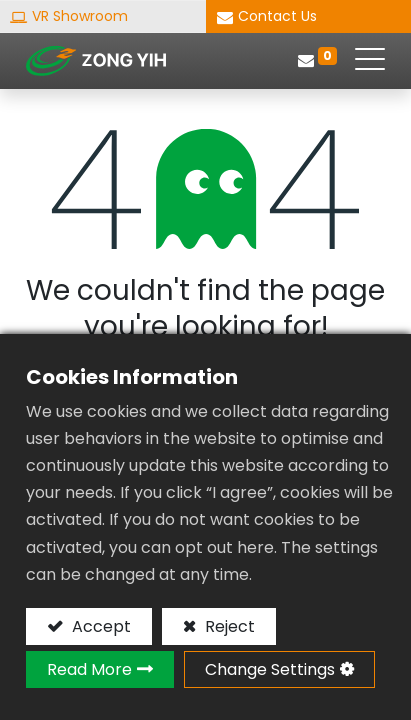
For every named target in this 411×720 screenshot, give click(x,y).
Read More (89, 669)
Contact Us (277, 16)
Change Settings (270, 669)
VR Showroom (80, 16)
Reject (228, 626)
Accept (99, 626)
